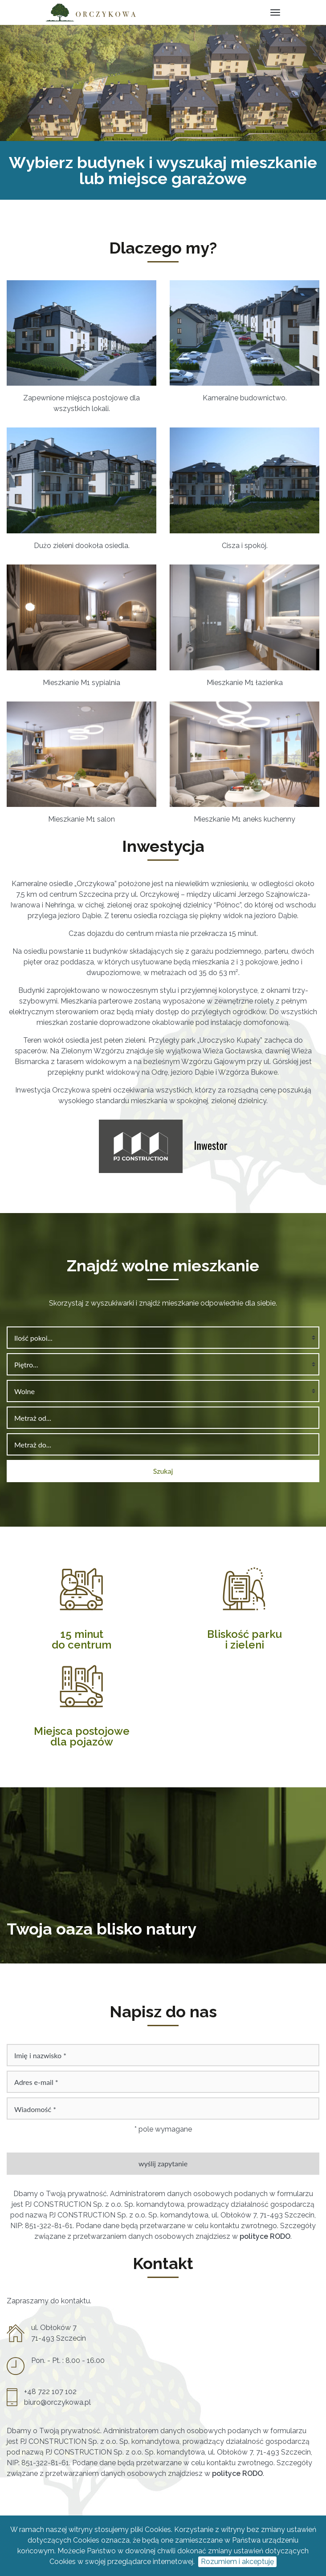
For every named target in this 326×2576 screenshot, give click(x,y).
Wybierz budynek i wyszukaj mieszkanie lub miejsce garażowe (163, 170)
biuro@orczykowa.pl (57, 2402)
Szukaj (163, 1471)
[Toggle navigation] (275, 12)
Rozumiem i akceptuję (237, 2561)
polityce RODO (265, 2236)
